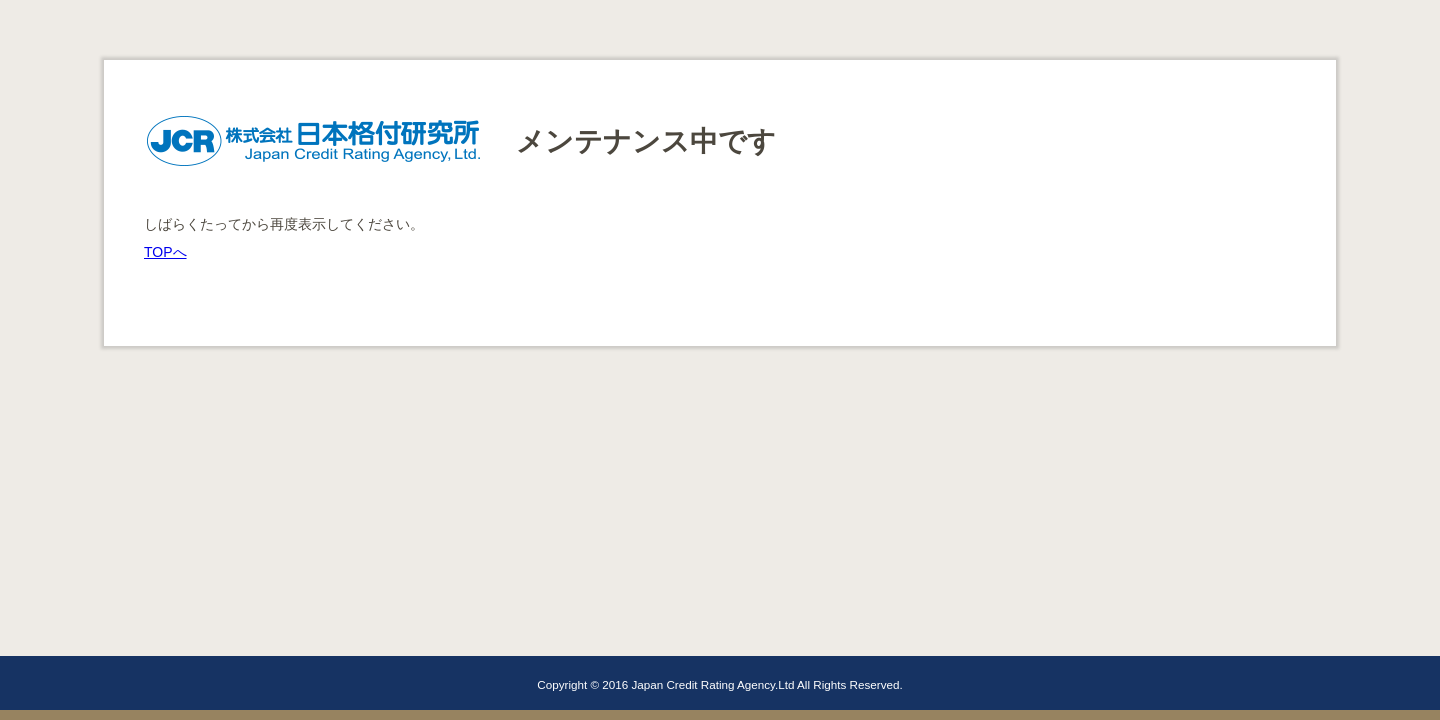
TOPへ (165, 252)
